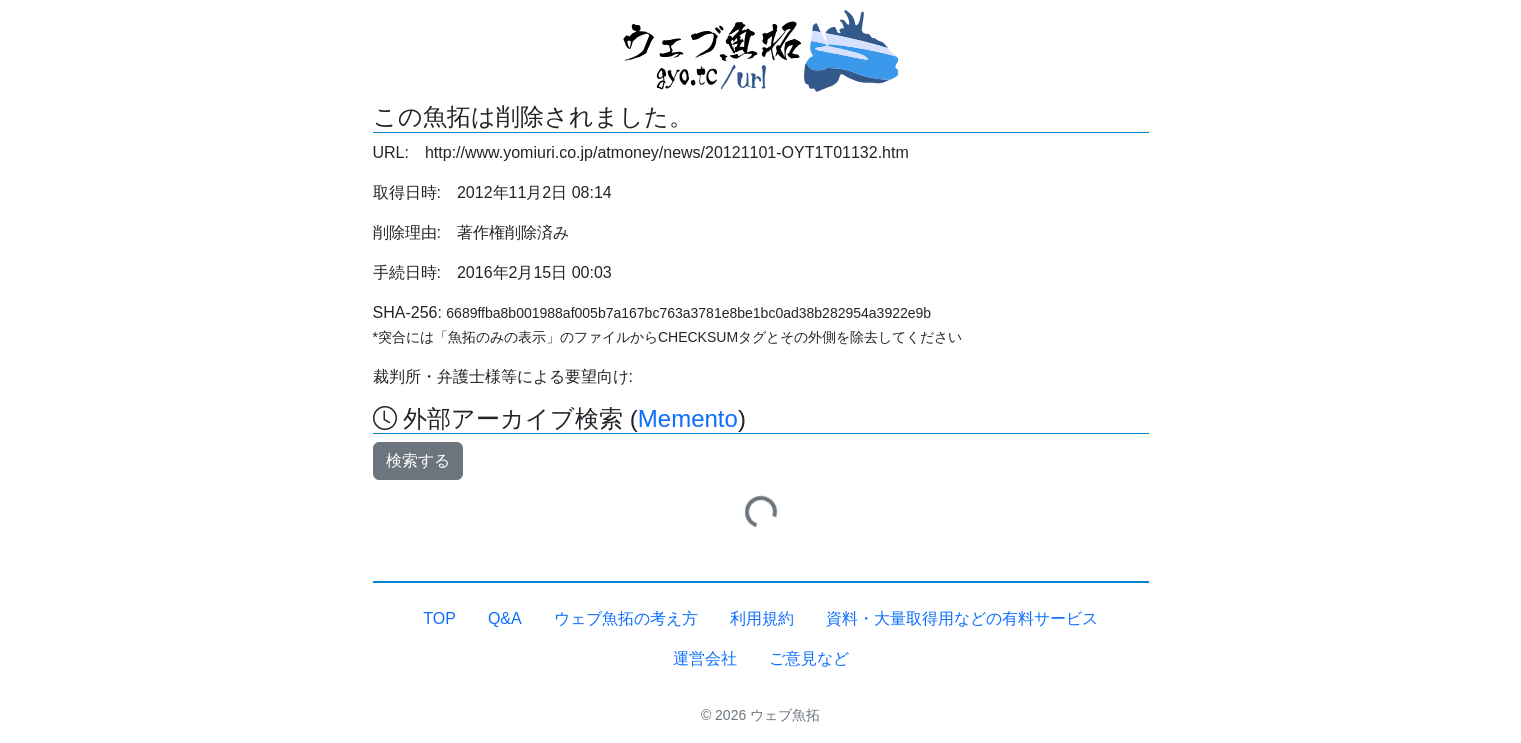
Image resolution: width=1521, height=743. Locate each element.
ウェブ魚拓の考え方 (626, 618)
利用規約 (762, 618)
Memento (688, 418)
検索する (418, 460)
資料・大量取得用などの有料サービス (962, 618)
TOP (439, 618)
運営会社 (705, 658)
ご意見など (809, 658)
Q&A (505, 618)
